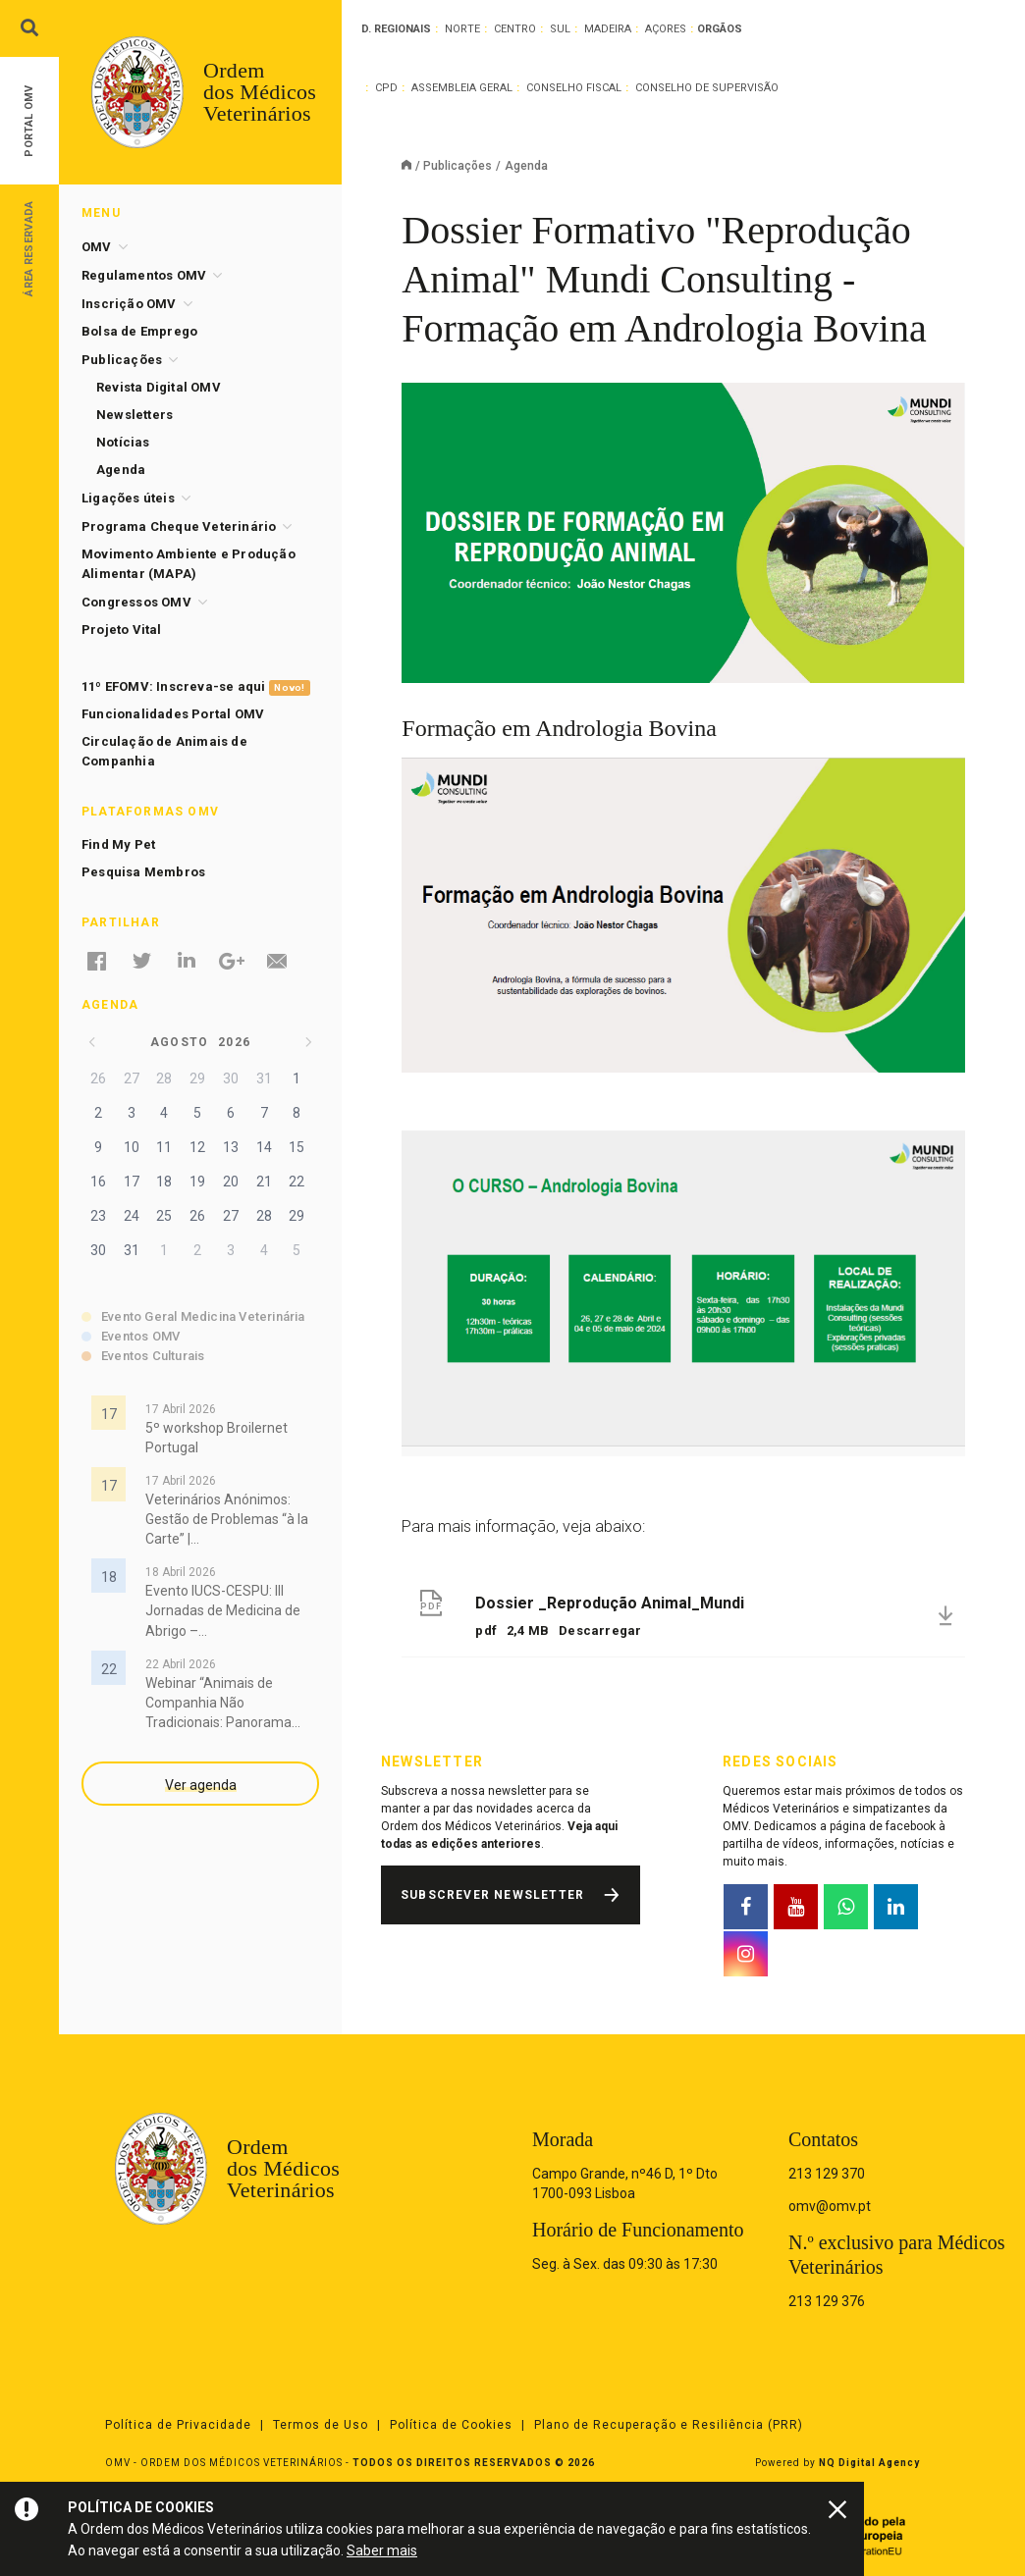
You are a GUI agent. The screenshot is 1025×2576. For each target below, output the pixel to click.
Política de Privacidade (178, 2425)
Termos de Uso (320, 2425)
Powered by (837, 2462)
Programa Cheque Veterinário (178, 526)
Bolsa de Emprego (139, 331)
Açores (665, 29)
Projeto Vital (121, 629)
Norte (462, 29)
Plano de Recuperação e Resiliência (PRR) (668, 2425)
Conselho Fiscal (573, 87)
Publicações (457, 166)
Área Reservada (29, 247)
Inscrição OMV (129, 303)
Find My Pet (118, 844)
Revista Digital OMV (158, 387)
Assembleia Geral (461, 87)
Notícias (123, 442)
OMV (96, 246)
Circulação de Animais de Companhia (164, 751)
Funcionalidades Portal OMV (172, 714)
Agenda (120, 469)
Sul (560, 29)
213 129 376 (826, 2301)
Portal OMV (29, 121)
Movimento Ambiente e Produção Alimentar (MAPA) (188, 564)
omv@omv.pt (829, 2206)
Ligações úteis (128, 498)
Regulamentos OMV (143, 275)
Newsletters (134, 414)
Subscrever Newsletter (492, 1895)
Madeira (607, 29)
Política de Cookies (451, 2425)
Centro (515, 29)
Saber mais (382, 2550)
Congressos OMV (136, 602)
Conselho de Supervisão (707, 87)
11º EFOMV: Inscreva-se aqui (195, 687)
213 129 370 (826, 2174)
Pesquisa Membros (143, 872)
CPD (386, 87)
